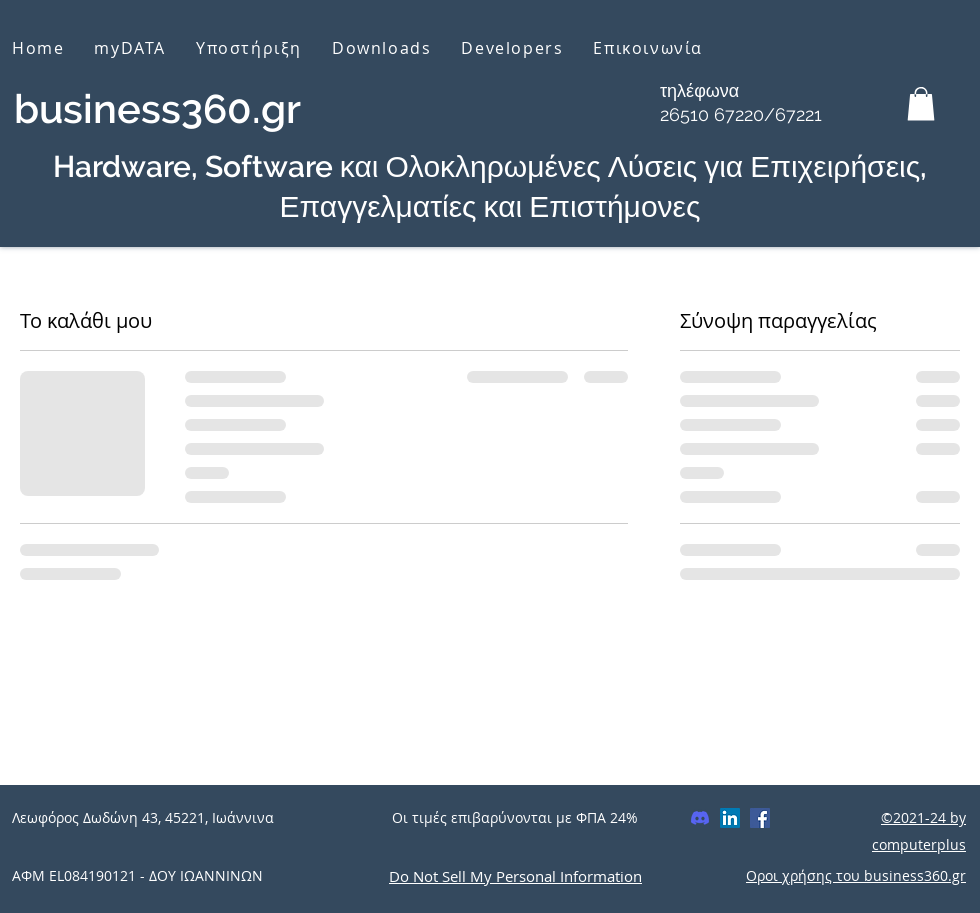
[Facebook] (760, 818)
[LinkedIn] (730, 818)
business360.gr (157, 108)
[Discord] (700, 818)
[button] (921, 103)
